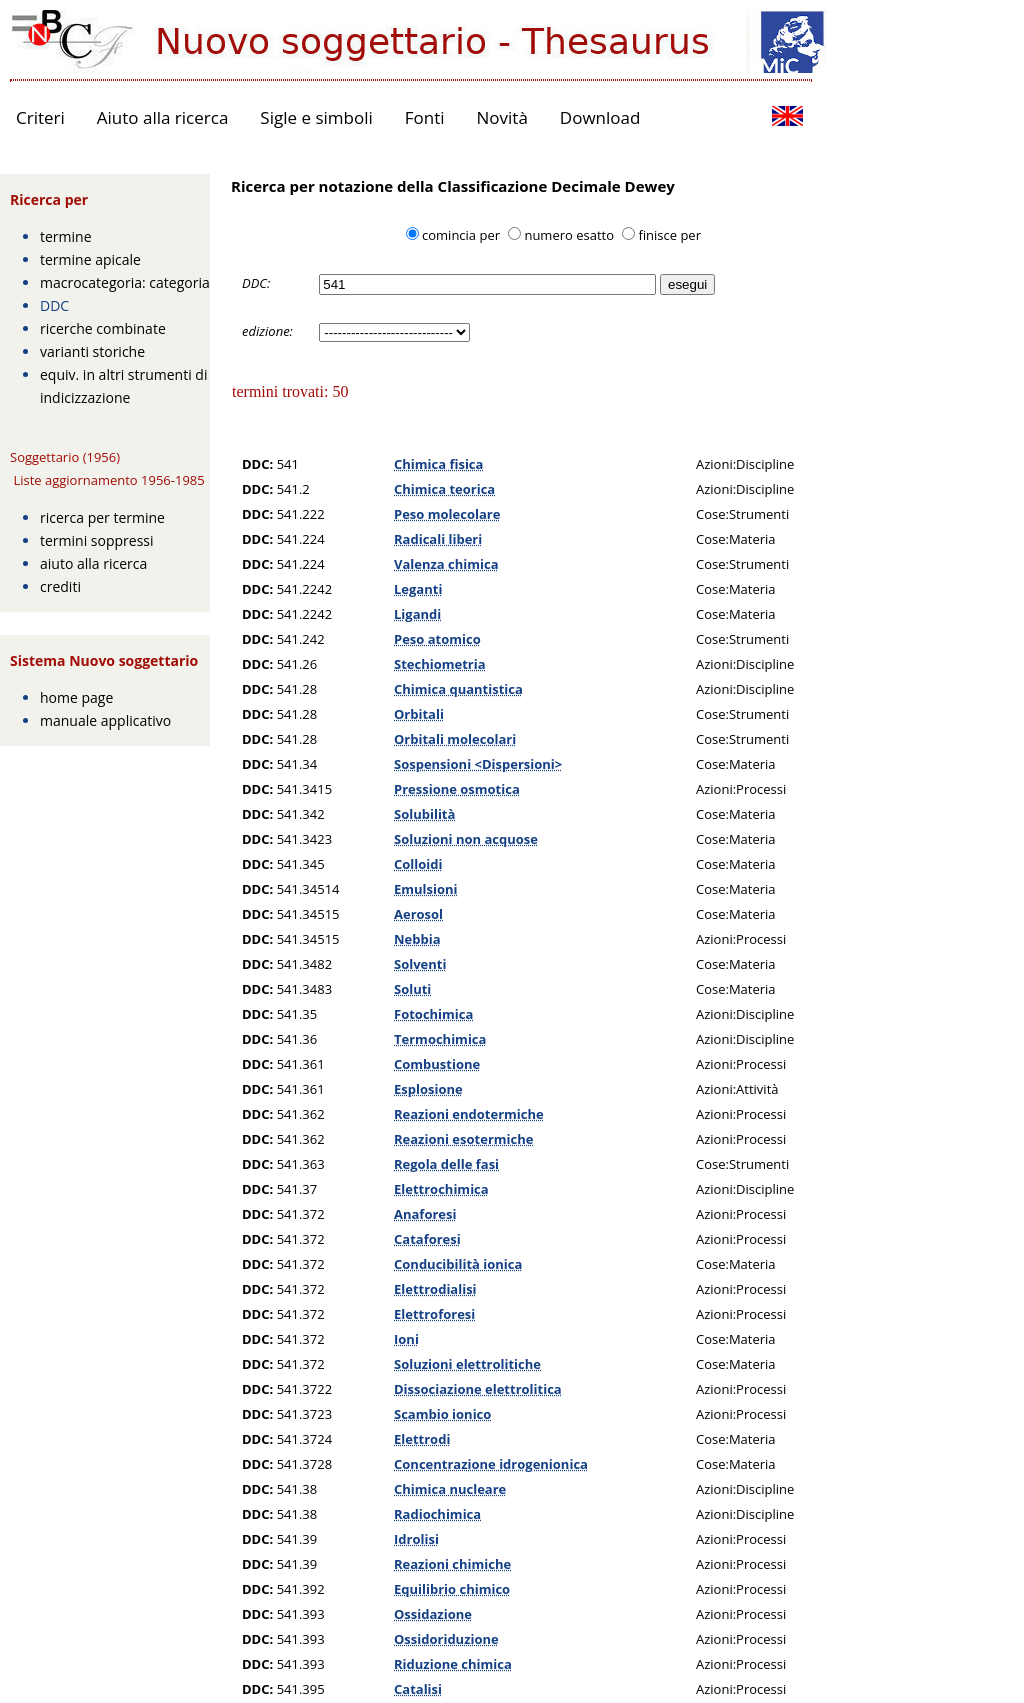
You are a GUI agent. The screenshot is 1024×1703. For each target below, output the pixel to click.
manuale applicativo (105, 720)
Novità (502, 117)
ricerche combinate (103, 328)
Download (600, 117)
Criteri (40, 117)
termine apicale (90, 259)
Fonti (425, 117)
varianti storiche (92, 351)
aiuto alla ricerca (93, 563)
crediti (60, 586)
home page (76, 697)
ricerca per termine (102, 517)
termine (66, 236)
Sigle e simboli (316, 117)
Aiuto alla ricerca (163, 117)
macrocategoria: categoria (125, 282)
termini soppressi (97, 540)
